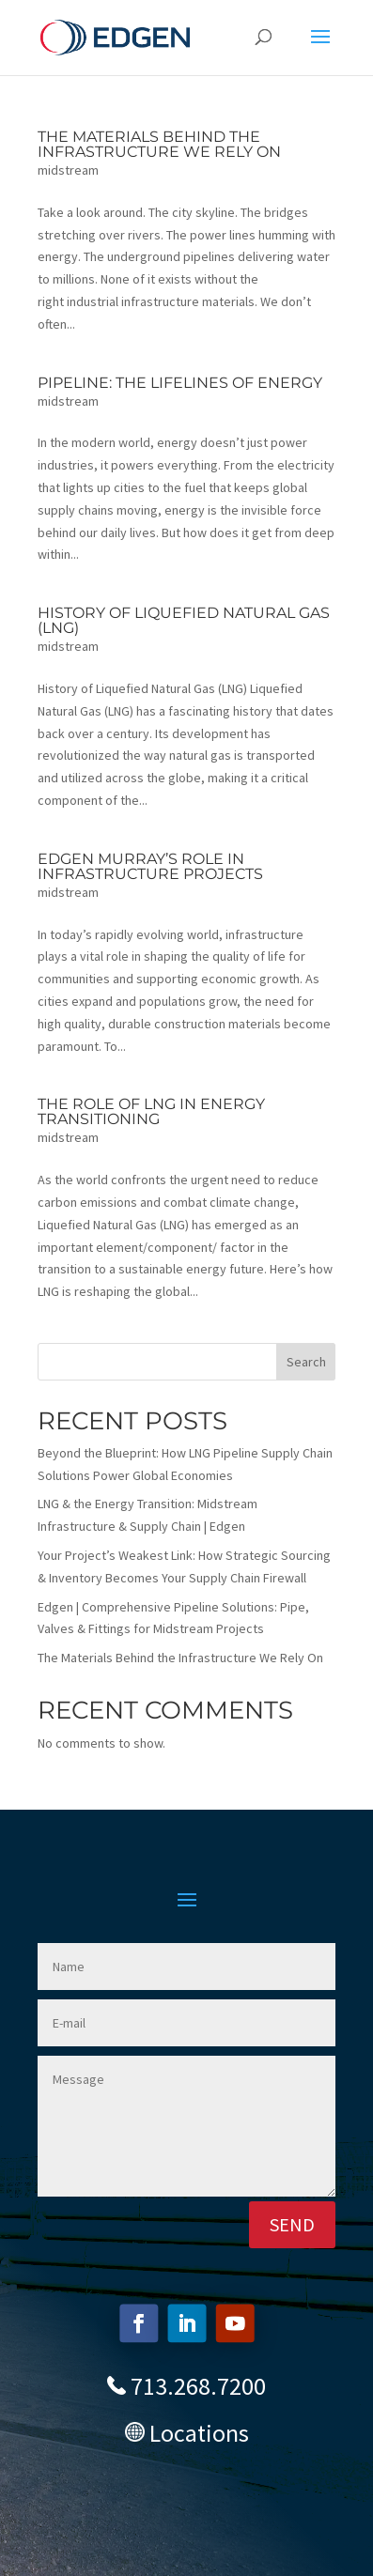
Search (306, 1361)
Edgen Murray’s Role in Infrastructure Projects (150, 866)
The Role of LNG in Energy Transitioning (151, 1111)
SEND (292, 2224)
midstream (68, 170)
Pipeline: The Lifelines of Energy (180, 383)
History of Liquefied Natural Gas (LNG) (184, 620)
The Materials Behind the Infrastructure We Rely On (159, 144)
